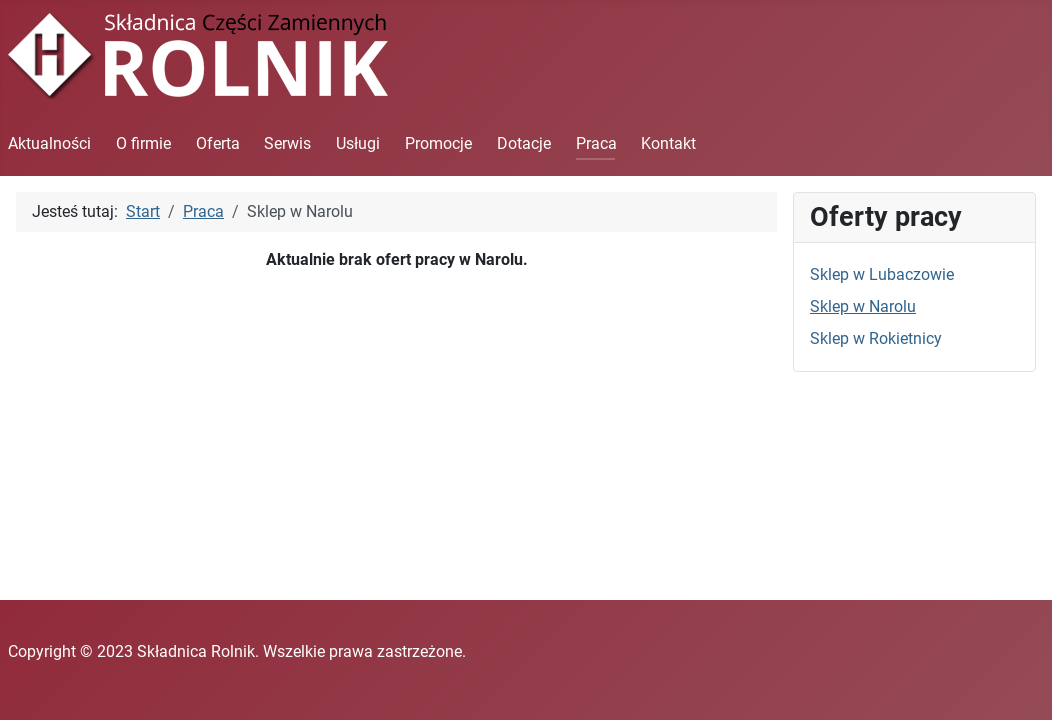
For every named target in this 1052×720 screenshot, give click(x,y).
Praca (596, 143)
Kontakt (668, 143)
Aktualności (49, 143)
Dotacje (524, 143)
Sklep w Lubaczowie (882, 274)
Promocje (438, 143)
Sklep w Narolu (863, 306)
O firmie (143, 143)
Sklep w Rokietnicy (876, 338)
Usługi (358, 143)
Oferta (218, 143)
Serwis (287, 143)
